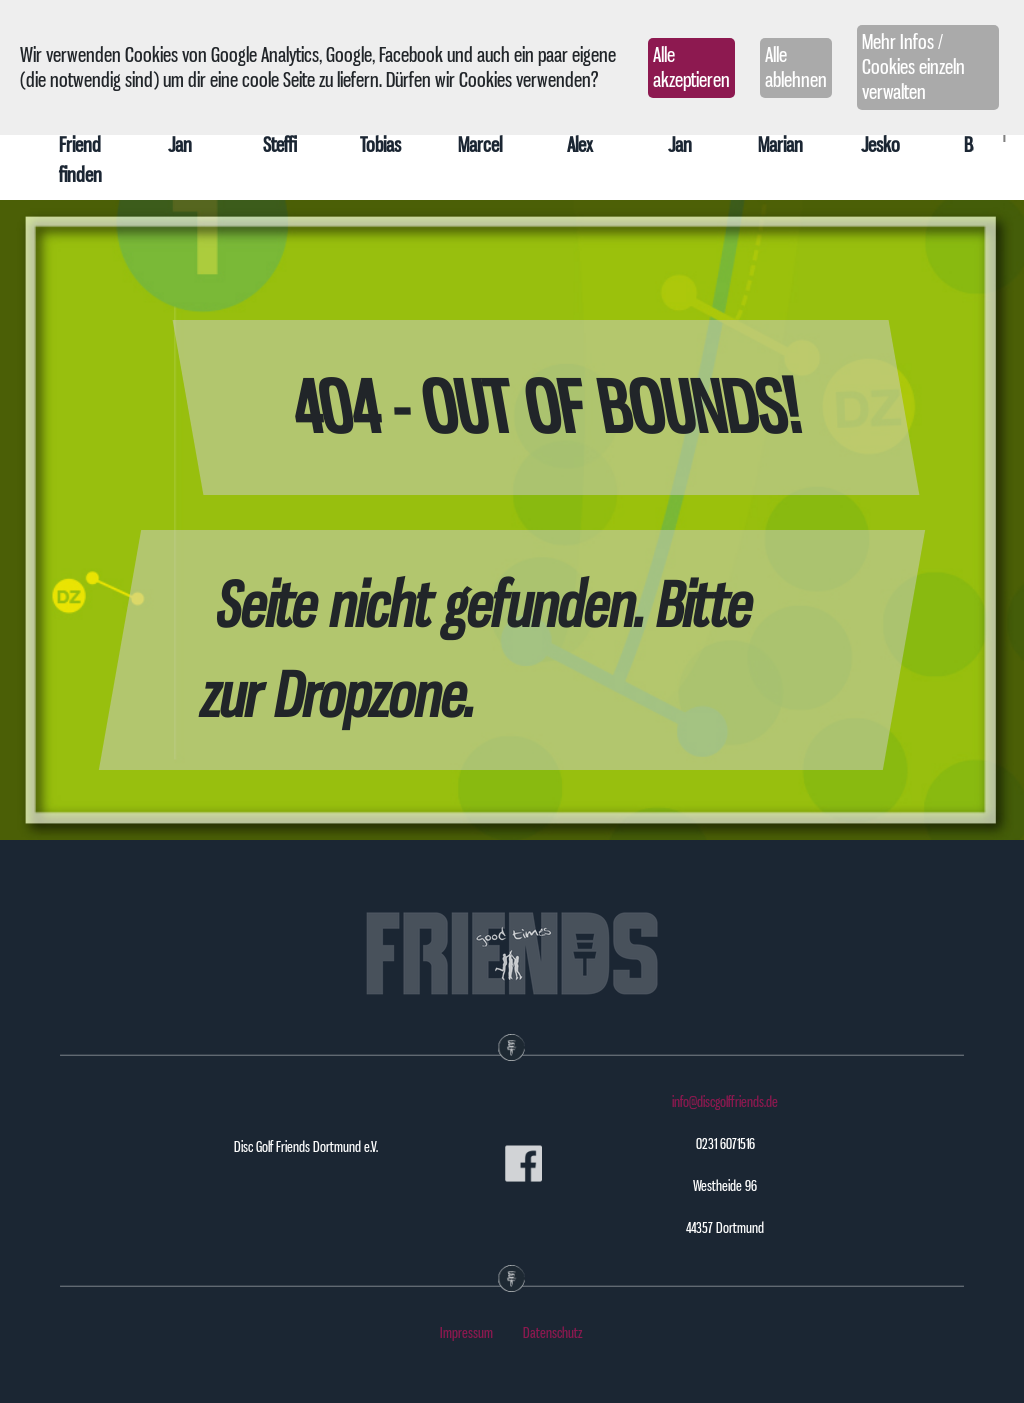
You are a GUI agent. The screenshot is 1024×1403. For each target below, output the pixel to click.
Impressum (466, 1333)
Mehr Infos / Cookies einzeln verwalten (913, 67)
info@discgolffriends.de (725, 1102)
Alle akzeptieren (691, 67)
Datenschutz (553, 1333)
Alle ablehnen (796, 67)
